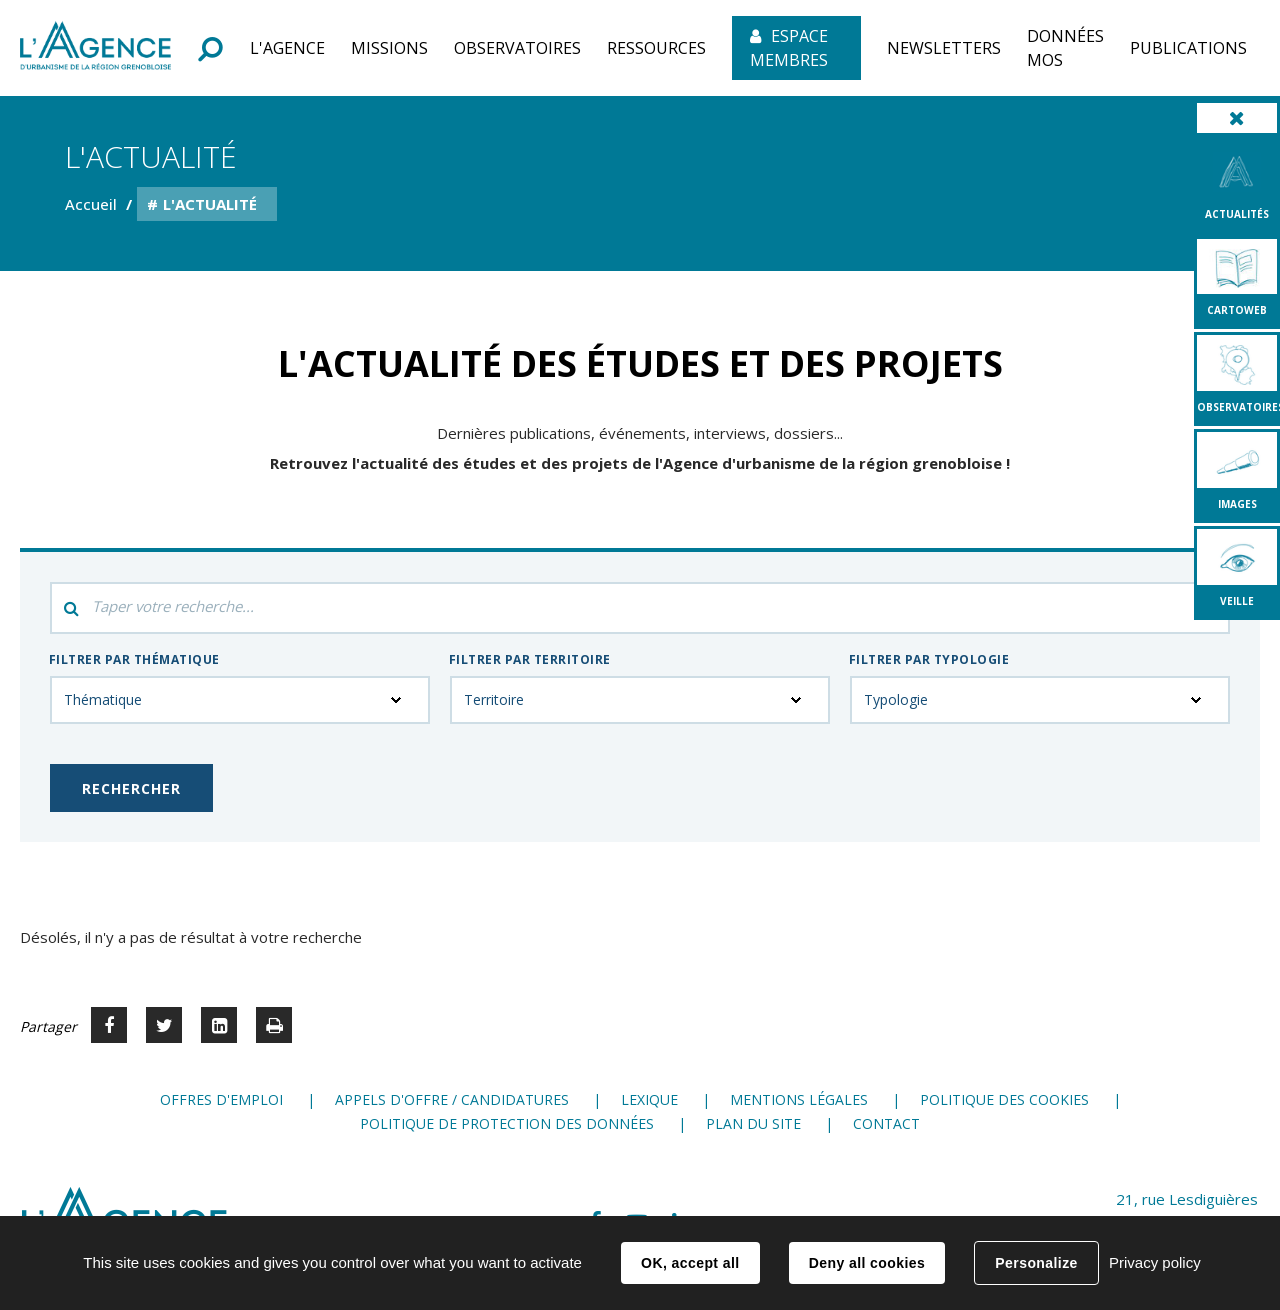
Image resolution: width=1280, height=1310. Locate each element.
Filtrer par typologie (929, 659)
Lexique (649, 1099)
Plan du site (753, 1123)
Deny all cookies (867, 1263)
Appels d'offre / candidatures (452, 1099)
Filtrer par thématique (134, 659)
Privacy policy (1155, 1262)
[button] (287, 48)
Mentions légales (799, 1099)
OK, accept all (690, 1263)
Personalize (1036, 1263)
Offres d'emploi (221, 1099)
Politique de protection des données (507, 1123)
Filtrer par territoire (530, 659)
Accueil (91, 204)
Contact (886, 1123)
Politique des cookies (1004, 1099)
